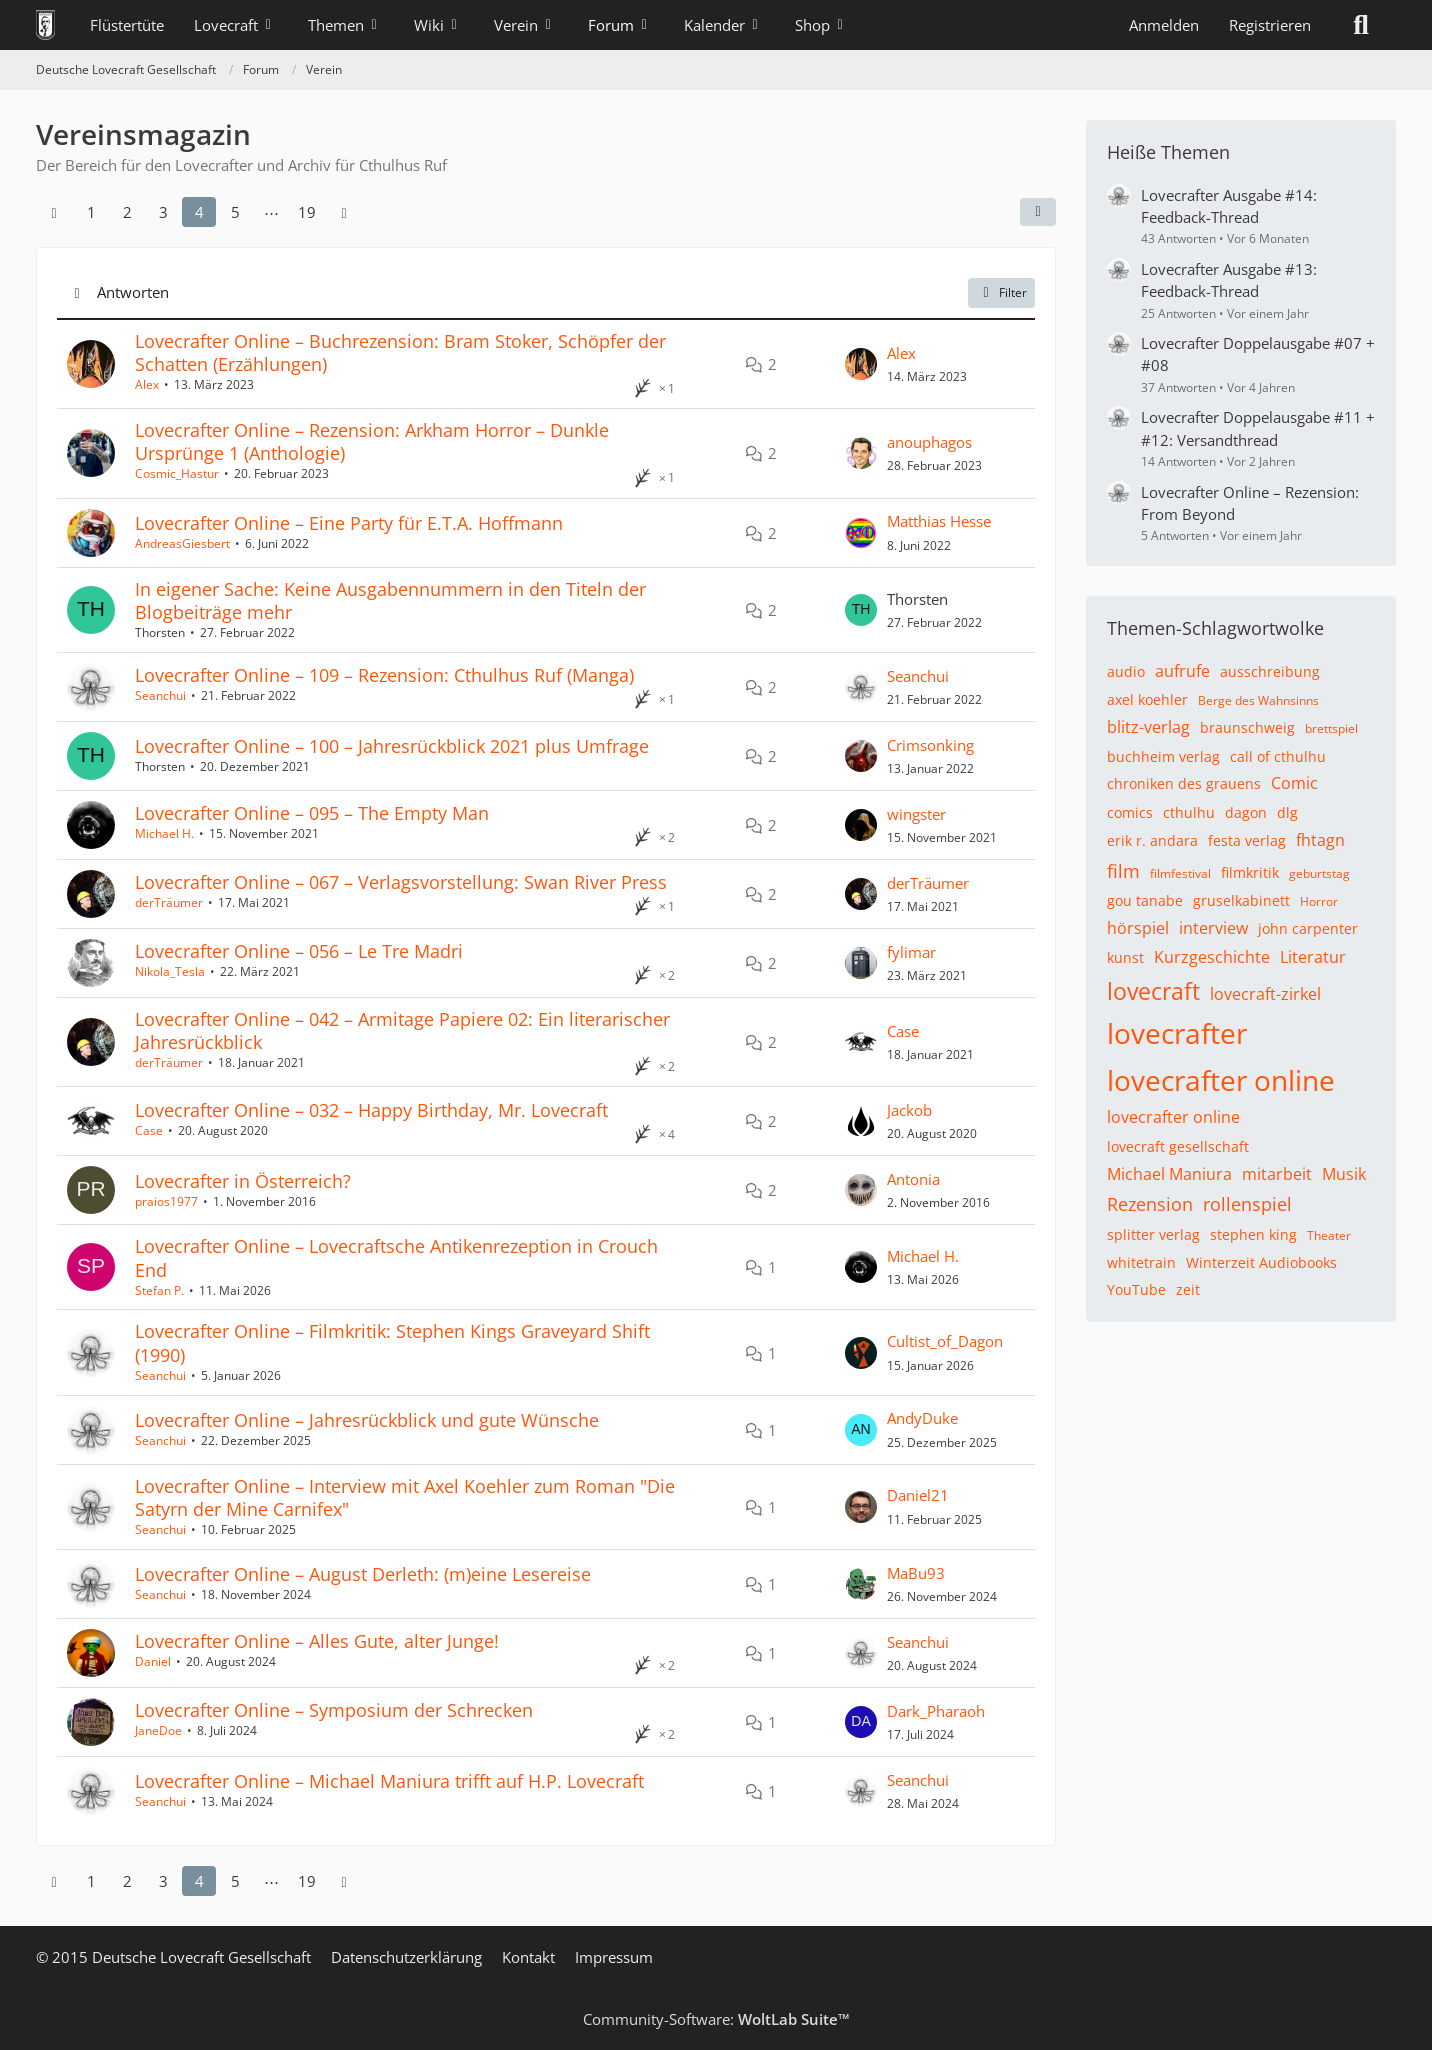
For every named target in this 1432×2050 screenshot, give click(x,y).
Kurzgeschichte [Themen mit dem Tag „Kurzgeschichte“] (1212, 957)
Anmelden (1164, 25)
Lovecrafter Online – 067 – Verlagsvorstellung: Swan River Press (401, 882)
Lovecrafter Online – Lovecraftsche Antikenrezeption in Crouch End (396, 1257)
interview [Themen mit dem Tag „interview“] (1213, 928)
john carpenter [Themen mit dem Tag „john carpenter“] (1308, 928)
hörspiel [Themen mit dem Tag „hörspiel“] (1138, 928)
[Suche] (1361, 25)
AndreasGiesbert (182, 543)
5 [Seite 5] (235, 212)
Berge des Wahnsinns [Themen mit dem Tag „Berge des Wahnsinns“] (1258, 700)
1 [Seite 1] (91, 212)
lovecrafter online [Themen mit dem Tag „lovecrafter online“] (1221, 1080)
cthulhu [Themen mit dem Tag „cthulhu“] (1189, 812)
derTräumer (169, 902)
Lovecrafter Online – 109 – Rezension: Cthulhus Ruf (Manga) (384, 675)
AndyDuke (922, 1418)
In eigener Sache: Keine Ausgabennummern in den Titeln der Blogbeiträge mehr (390, 600)
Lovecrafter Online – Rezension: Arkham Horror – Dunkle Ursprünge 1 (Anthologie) (372, 441)
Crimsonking (930, 745)
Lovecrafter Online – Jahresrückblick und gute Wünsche (367, 1420)
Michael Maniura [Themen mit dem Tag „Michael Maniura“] (1169, 1174)
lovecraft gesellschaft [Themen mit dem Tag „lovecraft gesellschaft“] (1178, 1146)
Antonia (913, 1179)
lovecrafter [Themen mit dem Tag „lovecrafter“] (1177, 1033)
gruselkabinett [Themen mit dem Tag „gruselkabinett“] (1241, 900)
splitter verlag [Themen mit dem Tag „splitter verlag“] (1153, 1234)
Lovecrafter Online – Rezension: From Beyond (1250, 503)
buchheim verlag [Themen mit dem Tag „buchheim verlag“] (1163, 756)
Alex (147, 384)
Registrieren (1270, 25)
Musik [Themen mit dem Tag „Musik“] (1344, 1174)
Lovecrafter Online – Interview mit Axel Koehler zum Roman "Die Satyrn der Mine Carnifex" (405, 1497)
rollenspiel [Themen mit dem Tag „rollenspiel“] (1247, 1204)
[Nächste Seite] (344, 212)
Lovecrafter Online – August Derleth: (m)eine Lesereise (363, 1574)
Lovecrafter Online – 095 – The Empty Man (312, 813)
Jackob (909, 1110)
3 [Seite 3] (163, 212)
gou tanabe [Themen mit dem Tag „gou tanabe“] (1145, 900)
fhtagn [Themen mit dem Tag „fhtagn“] (1320, 840)
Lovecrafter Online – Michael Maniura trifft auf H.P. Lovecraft (389, 1781)
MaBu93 (916, 1573)
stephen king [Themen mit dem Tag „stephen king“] (1253, 1234)
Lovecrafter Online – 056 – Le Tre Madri (299, 951)
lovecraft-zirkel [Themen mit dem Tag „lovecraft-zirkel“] (1265, 994)
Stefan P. (159, 1290)
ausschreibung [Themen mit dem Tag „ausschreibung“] (1270, 671)
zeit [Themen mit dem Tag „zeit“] (1188, 1289)
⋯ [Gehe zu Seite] (271, 212)
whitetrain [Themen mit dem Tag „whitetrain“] (1141, 1262)
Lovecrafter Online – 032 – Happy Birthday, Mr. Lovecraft (371, 1110)
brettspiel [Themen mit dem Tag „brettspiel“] (1331, 728)
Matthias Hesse (939, 521)
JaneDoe (158, 1730)
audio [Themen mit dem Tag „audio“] (1126, 671)
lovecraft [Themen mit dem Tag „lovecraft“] (1153, 991)
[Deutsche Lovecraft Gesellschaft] (45, 25)
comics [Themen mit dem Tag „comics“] (1130, 812)
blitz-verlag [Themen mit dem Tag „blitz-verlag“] (1148, 727)
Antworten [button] (133, 292)
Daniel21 (918, 1495)
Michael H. (164, 833)
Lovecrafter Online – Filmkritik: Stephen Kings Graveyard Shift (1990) (392, 1342)
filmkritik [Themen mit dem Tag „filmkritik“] (1250, 872)
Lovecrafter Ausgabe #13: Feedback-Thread (1229, 280)
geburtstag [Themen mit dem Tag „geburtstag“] (1319, 873)
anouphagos (929, 442)
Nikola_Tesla (170, 971)
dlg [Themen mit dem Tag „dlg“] (1287, 812)
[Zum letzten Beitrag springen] (861, 364)
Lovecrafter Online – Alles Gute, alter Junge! (317, 1641)
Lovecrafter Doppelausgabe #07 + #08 (1258, 354)
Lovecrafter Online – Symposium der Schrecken (334, 1710)
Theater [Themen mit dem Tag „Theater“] (1329, 1235)
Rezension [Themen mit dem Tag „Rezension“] (1150, 1204)
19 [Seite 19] (307, 212)
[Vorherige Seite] (54, 212)
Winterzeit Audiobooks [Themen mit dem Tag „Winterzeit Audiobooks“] (1261, 1262)
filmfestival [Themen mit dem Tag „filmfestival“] (1180, 873)
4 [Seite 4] (199, 212)
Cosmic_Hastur (177, 473)
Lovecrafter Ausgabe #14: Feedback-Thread (1229, 206)
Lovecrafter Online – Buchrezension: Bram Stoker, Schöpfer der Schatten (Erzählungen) (400, 352)
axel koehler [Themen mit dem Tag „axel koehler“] (1147, 699)
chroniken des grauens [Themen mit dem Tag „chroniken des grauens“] (1184, 783)
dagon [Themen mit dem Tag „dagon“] (1246, 812)
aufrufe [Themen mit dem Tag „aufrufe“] (1182, 671)
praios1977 (166, 1201)
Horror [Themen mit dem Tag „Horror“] (1319, 901)
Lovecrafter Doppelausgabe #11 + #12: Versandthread (1258, 428)
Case (903, 1031)
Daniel (153, 1661)
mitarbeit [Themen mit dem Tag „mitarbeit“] (1277, 1174)
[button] (1038, 212)
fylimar (911, 952)
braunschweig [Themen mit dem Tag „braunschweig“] (1247, 727)
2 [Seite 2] (127, 212)
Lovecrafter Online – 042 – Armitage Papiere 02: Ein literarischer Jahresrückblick (402, 1030)
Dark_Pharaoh (936, 1711)
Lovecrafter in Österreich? (243, 1181)
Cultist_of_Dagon (945, 1341)
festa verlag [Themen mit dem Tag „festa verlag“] (1247, 840)
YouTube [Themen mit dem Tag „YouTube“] (1136, 1289)
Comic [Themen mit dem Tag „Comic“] (1294, 783)
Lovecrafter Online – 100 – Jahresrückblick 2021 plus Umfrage (392, 746)
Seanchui (160, 695)
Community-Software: (716, 2019)
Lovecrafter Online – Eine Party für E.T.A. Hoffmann (349, 523)
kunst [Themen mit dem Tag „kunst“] (1125, 957)
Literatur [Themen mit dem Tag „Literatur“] (1313, 957)
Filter (1001, 292)
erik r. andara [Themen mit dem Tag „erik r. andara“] (1152, 840)
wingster (916, 814)
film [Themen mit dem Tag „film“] (1123, 871)
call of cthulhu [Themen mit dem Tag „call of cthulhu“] (1278, 756)
